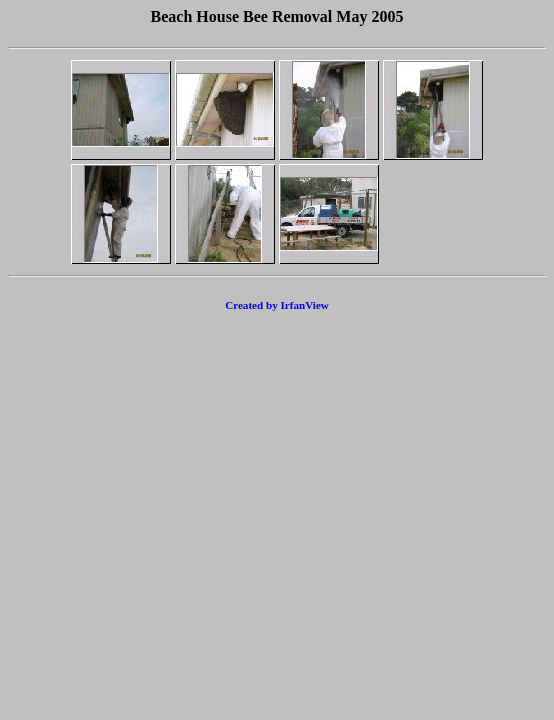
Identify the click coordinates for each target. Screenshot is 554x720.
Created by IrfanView (277, 305)
